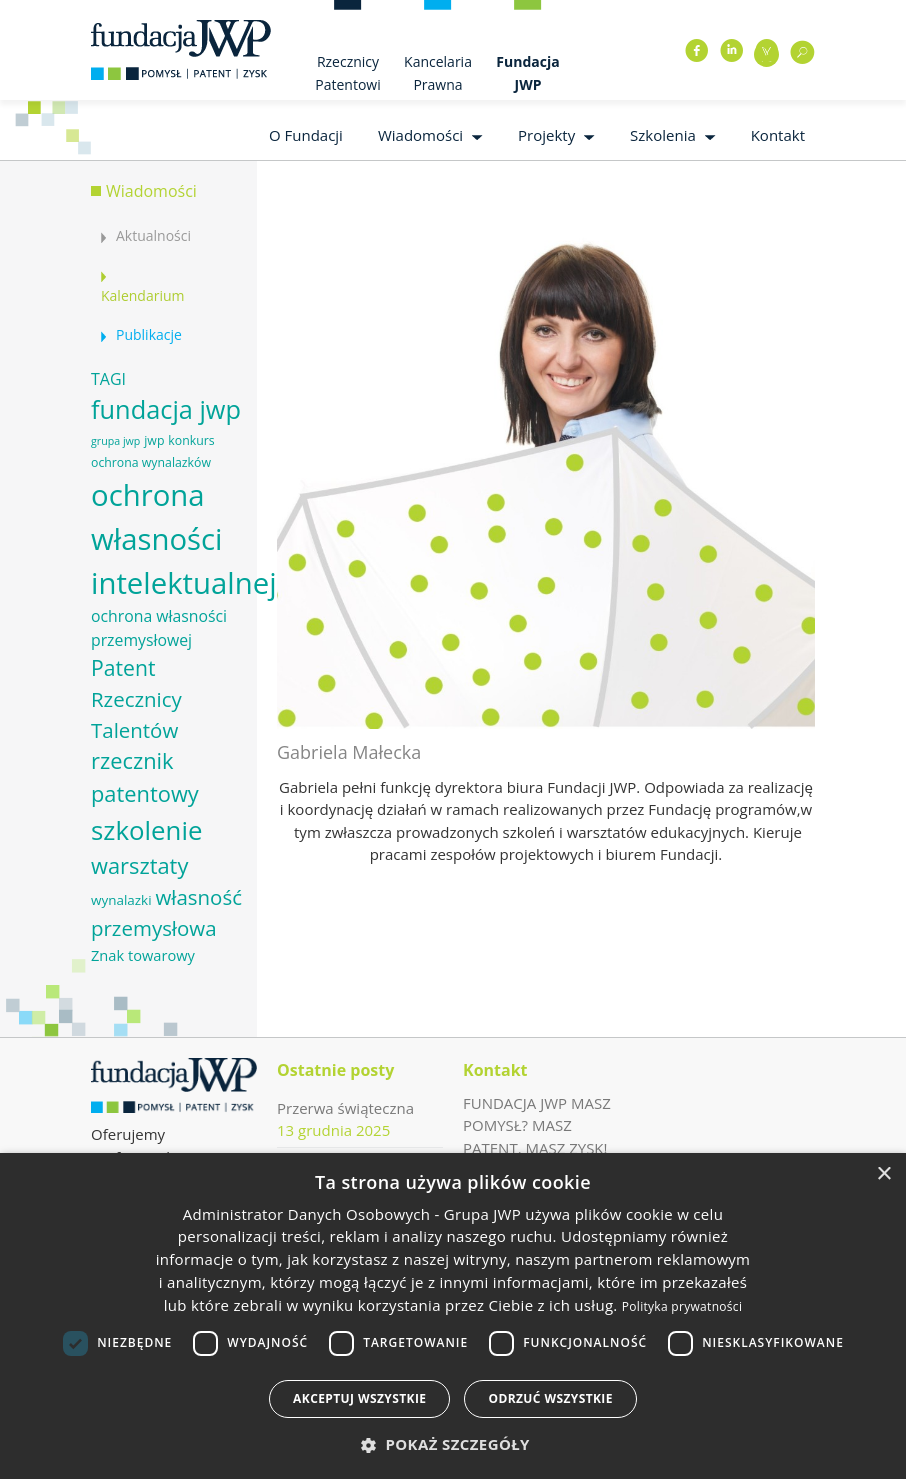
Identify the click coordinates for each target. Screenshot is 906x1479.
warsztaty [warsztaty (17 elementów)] (139, 865)
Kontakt (778, 135)
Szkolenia (663, 135)
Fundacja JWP (527, 73)
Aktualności (153, 235)
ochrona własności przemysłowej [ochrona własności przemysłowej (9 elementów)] (159, 628)
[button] (453, 1444)
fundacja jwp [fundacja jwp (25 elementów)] (166, 409)
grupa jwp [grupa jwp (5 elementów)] (115, 441)
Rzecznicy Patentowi (347, 73)
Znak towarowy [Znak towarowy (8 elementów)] (143, 955)
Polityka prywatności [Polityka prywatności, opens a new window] (682, 1306)
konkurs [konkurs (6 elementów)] (191, 440)
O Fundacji (306, 135)
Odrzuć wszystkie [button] (550, 1398)
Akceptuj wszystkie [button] (359, 1398)
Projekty (546, 135)
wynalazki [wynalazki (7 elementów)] (121, 900)
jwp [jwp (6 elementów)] (154, 440)
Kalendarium (142, 295)
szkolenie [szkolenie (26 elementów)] (146, 830)
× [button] (883, 1174)
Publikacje (149, 334)
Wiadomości (420, 135)
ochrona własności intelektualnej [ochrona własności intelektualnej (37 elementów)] (184, 539)
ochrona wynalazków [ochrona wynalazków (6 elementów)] (151, 462)
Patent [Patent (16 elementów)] (123, 667)
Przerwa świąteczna (345, 1108)
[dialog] (453, 1316)
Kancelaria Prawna (438, 73)
